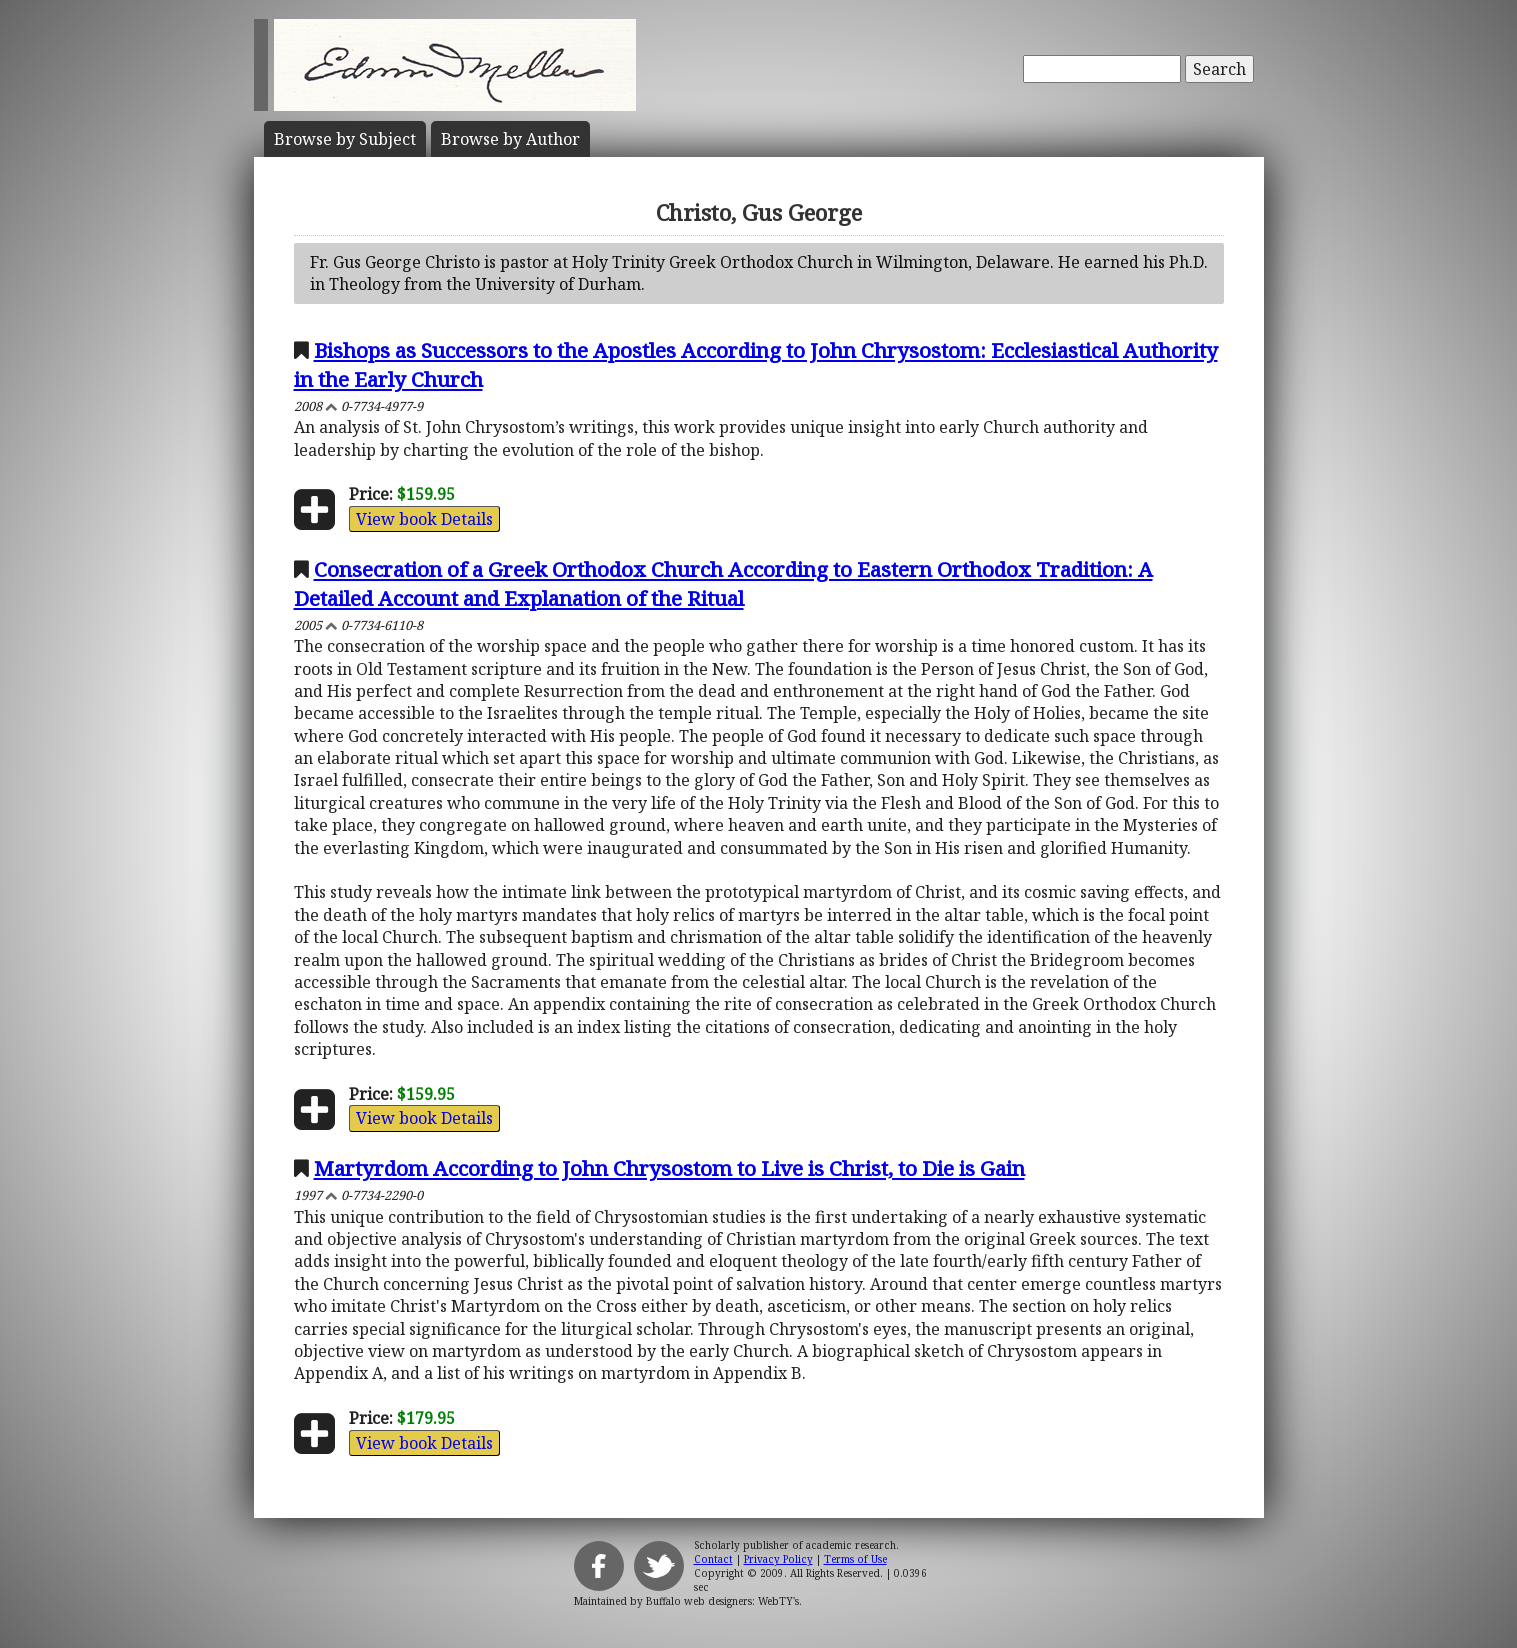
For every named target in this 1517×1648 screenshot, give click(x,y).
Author (510, 139)
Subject (345, 139)
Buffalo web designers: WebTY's (722, 1601)
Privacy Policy (778, 1559)
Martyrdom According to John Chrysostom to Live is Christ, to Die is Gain (669, 1168)
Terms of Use (855, 1559)
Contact (713, 1559)
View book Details (424, 519)
